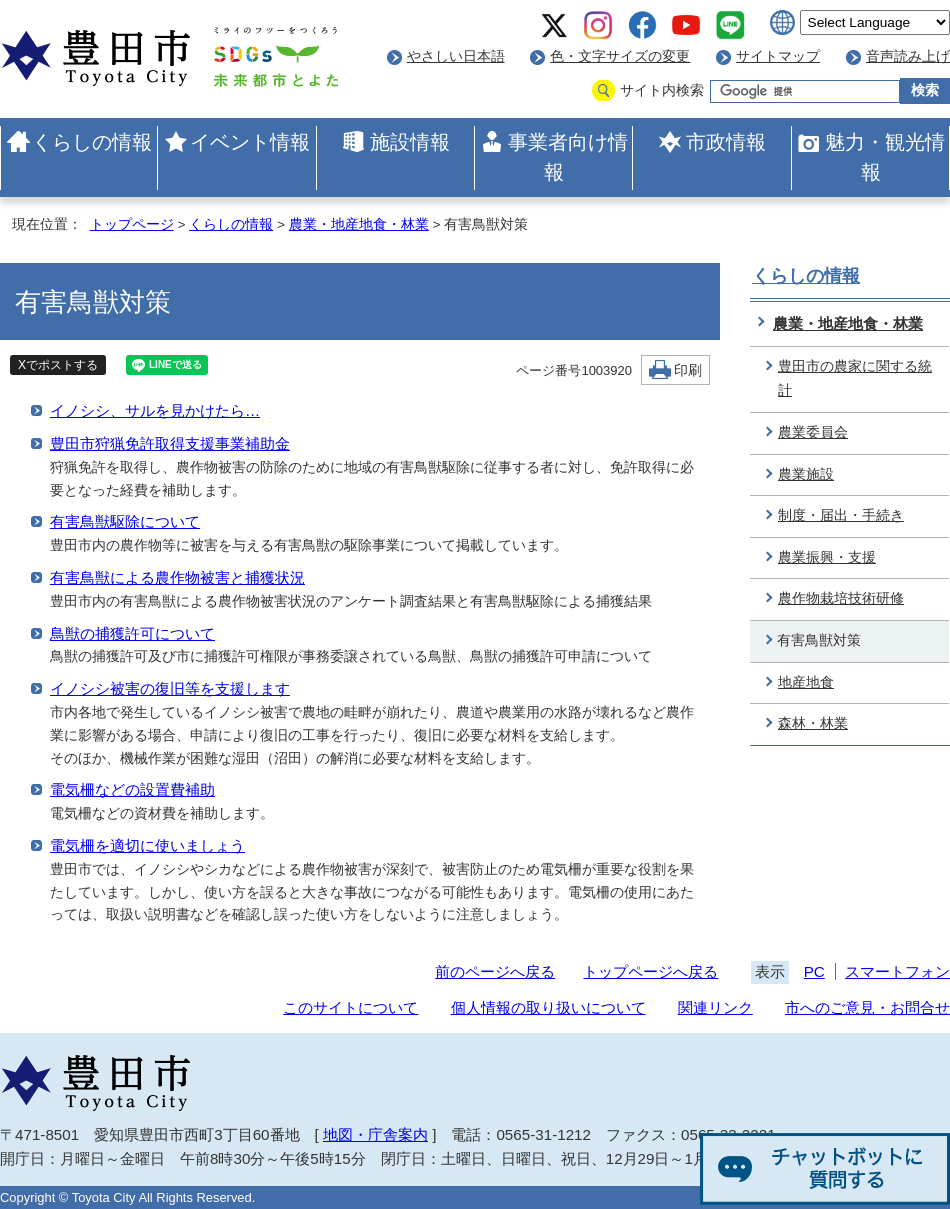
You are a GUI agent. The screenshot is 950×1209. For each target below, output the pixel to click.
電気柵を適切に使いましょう (147, 845)
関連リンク (715, 1007)
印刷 (688, 370)
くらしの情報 (92, 142)
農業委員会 (813, 432)
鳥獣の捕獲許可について (132, 633)
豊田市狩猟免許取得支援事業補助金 (170, 443)
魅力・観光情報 (885, 157)
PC (814, 971)
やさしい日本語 (456, 56)
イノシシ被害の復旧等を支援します (170, 688)
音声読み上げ (908, 56)
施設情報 (410, 142)
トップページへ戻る (650, 971)
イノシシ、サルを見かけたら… (155, 410)
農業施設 (806, 474)
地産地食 (806, 682)
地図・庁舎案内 (375, 1134)
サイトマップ (778, 56)
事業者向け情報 (568, 157)
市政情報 (726, 142)
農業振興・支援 (827, 557)
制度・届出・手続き (841, 515)
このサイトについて (350, 1007)
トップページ (132, 224)
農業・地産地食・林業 (359, 224)
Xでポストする (58, 365)
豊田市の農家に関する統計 (855, 379)
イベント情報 (250, 142)
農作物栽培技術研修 (841, 598)
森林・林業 (813, 723)
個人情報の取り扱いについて (548, 1007)
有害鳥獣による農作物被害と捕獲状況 (177, 577)
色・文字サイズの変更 (620, 56)
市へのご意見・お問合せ (867, 1007)
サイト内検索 (662, 90)
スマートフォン (897, 971)
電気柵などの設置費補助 (132, 789)
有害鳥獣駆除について (125, 521)
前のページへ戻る (495, 971)
